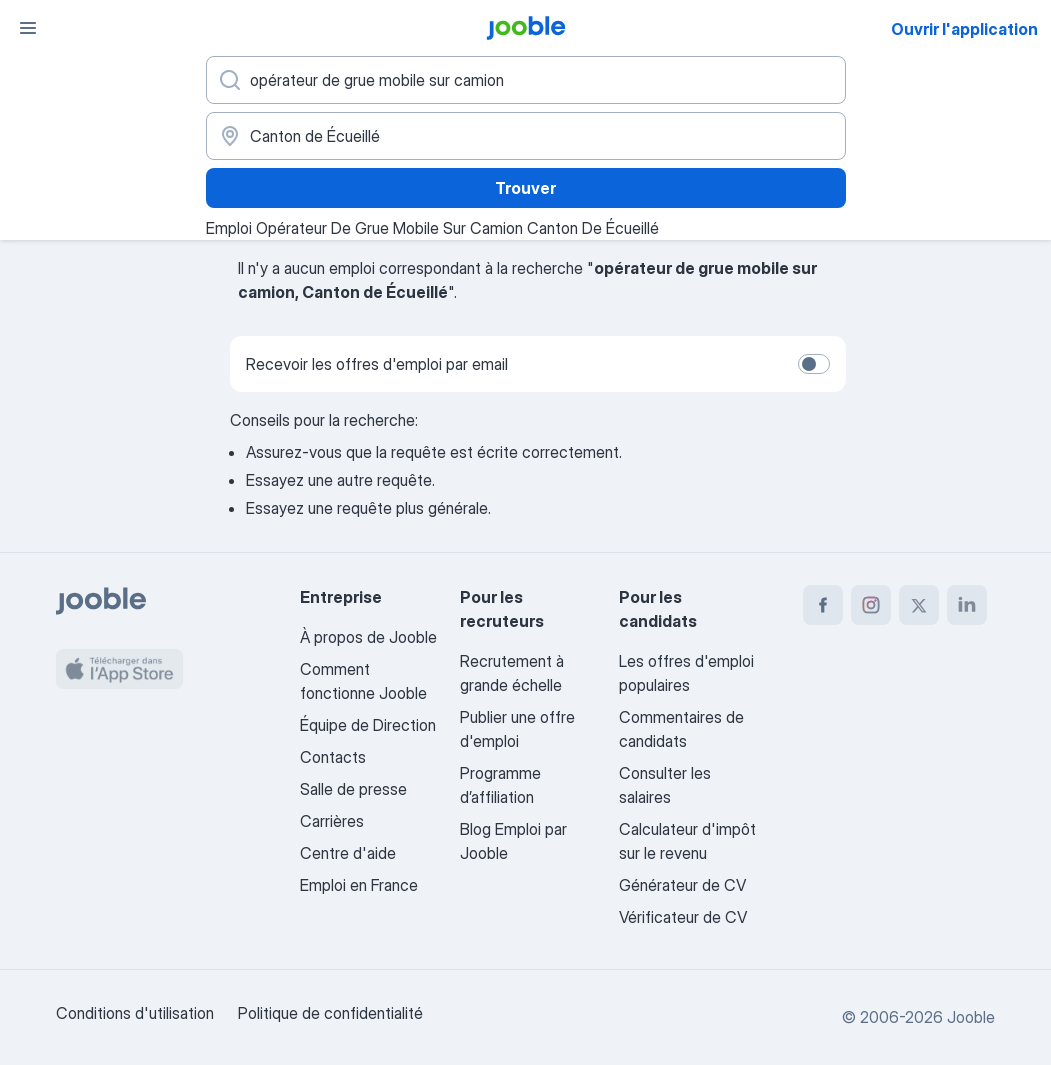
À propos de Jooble (368, 637)
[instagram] (871, 605)
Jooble (971, 1017)
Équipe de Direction (368, 725)
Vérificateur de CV (683, 917)
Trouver (525, 188)
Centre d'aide (348, 853)
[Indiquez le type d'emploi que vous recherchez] (526, 80)
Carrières (332, 821)
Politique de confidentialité (330, 1013)
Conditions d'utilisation (135, 1013)
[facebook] (823, 605)
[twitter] (919, 605)
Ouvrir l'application (964, 29)
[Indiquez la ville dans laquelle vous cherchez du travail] (526, 136)
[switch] (814, 364)
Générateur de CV (682, 885)
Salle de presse (353, 789)
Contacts (333, 757)
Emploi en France (359, 885)
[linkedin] (967, 605)
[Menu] (28, 28)
